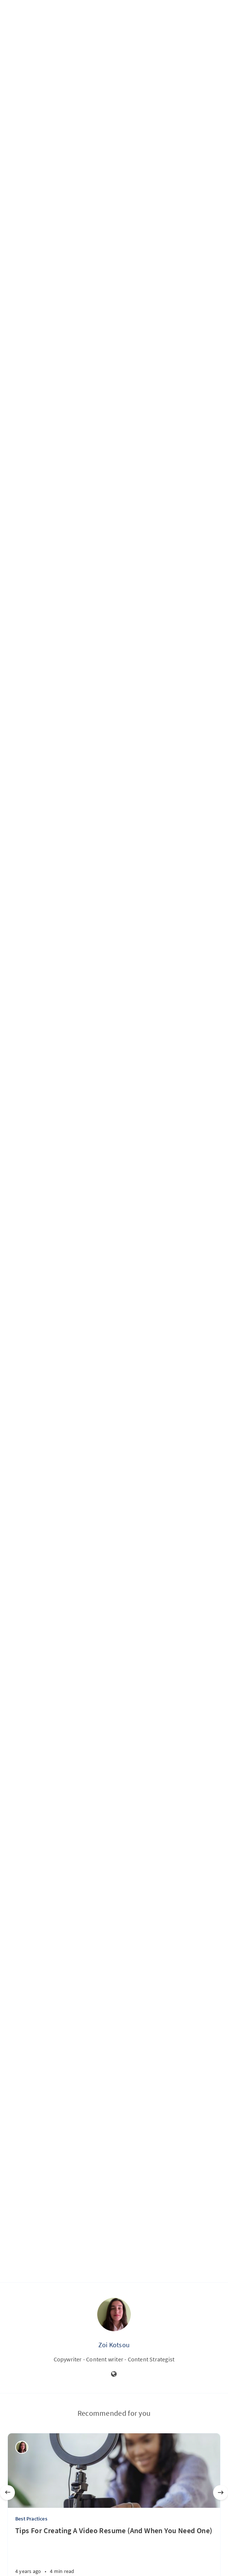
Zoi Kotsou (114, 2345)
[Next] (220, 2492)
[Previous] (7, 2492)
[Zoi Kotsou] (21, 2447)
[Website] (114, 2374)
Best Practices (31, 2518)
